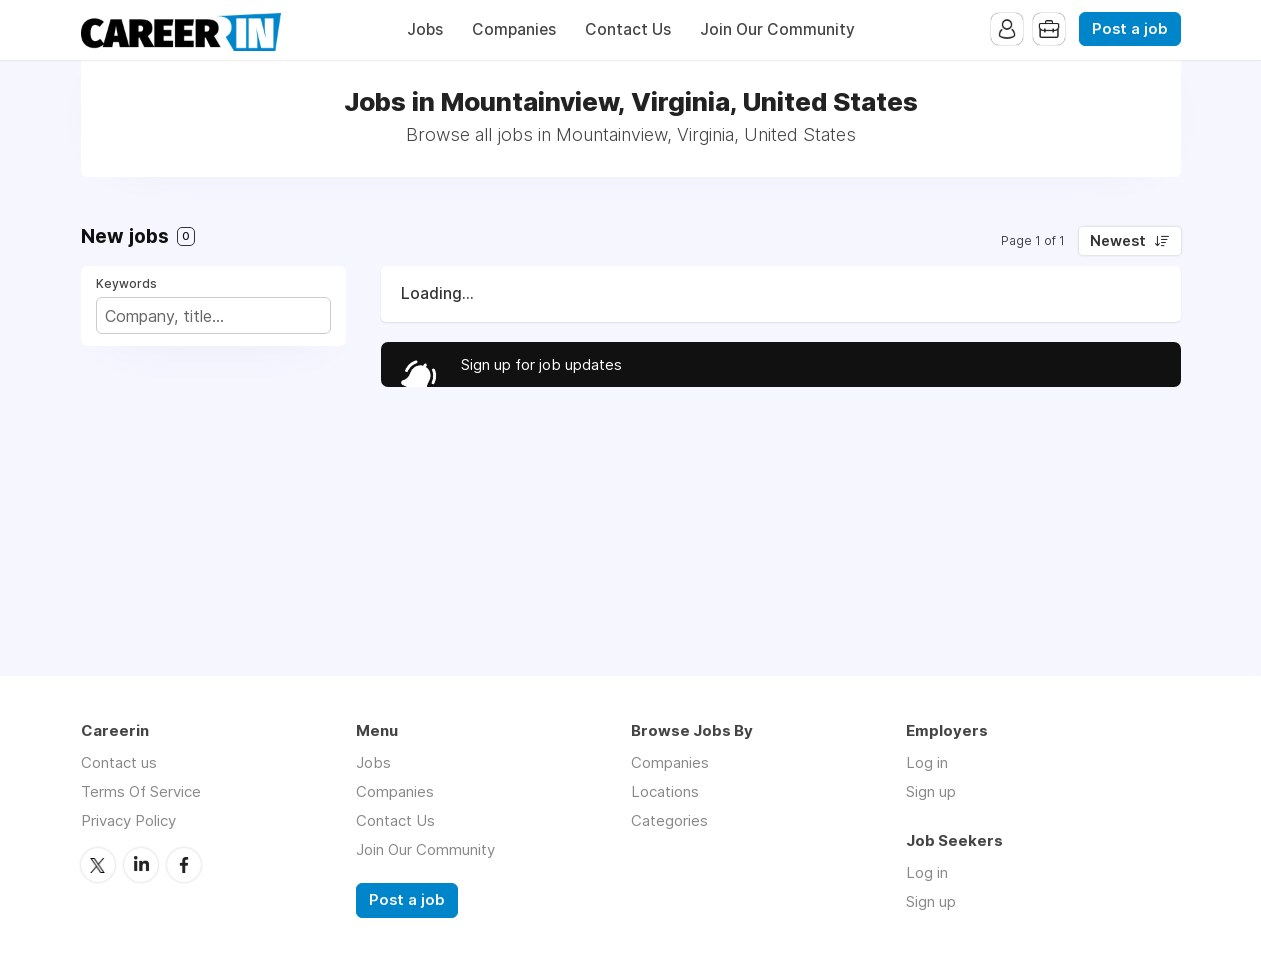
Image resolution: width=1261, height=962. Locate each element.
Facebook (184, 865)
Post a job (1130, 29)
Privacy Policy (128, 820)
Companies (514, 29)
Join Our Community (777, 29)
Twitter (98, 865)
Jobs (425, 29)
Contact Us (628, 29)
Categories (669, 820)
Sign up (931, 791)
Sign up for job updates (541, 364)
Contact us (119, 762)
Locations (665, 791)
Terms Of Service (141, 791)
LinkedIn (141, 865)
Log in (927, 762)
